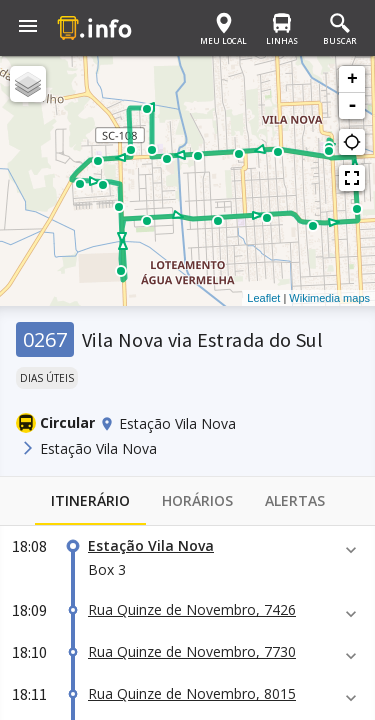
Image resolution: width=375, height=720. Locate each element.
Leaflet (263, 298)
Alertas (295, 501)
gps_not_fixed (352, 142)
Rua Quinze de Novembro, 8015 (192, 693)
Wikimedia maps (329, 298)
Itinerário (90, 501)
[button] (28, 28)
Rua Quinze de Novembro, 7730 (192, 651)
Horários (197, 501)
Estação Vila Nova (151, 545)
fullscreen (352, 178)
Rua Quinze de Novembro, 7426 (192, 609)
